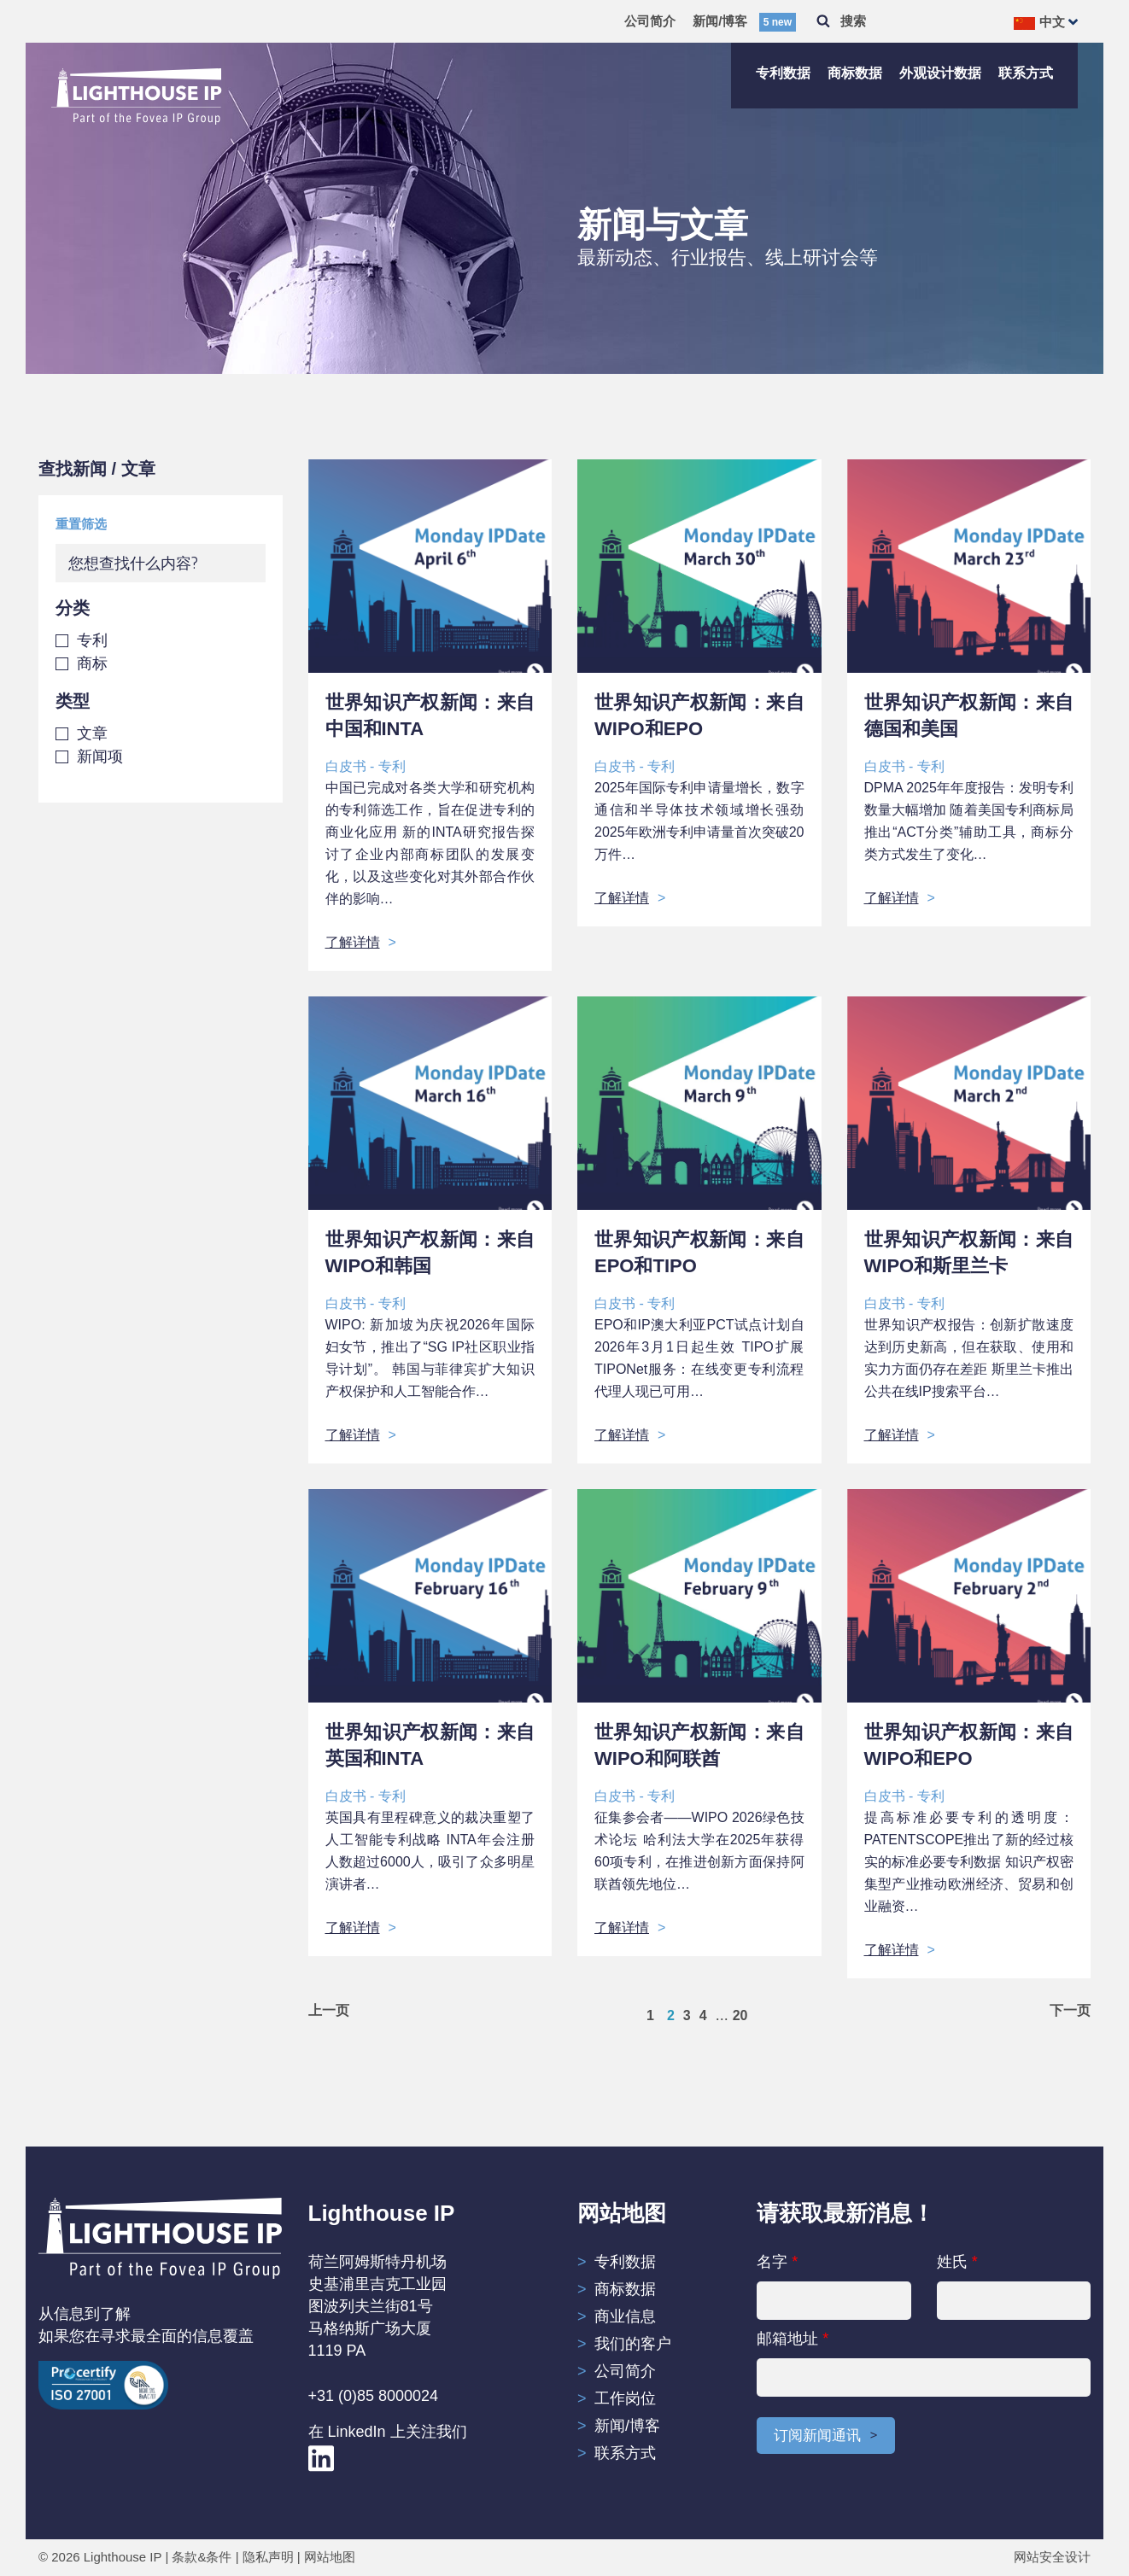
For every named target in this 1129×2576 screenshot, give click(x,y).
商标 (92, 663)
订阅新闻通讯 (820, 2436)
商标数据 (855, 73)
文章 (92, 733)
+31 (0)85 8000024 (373, 2395)
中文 (1039, 22)
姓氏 (1014, 2286)
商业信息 (625, 2316)
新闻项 (100, 756)
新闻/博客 (744, 21)
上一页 (328, 2011)
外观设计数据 (940, 73)
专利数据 (783, 73)
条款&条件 (201, 2557)
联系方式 (1025, 73)
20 (740, 2015)
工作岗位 (625, 2398)
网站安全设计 (1052, 2557)
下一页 (1070, 2011)
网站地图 (329, 2557)
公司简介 (650, 21)
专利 (92, 640)
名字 (833, 2286)
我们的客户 (632, 2343)
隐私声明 (268, 2557)
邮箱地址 (924, 2363)
